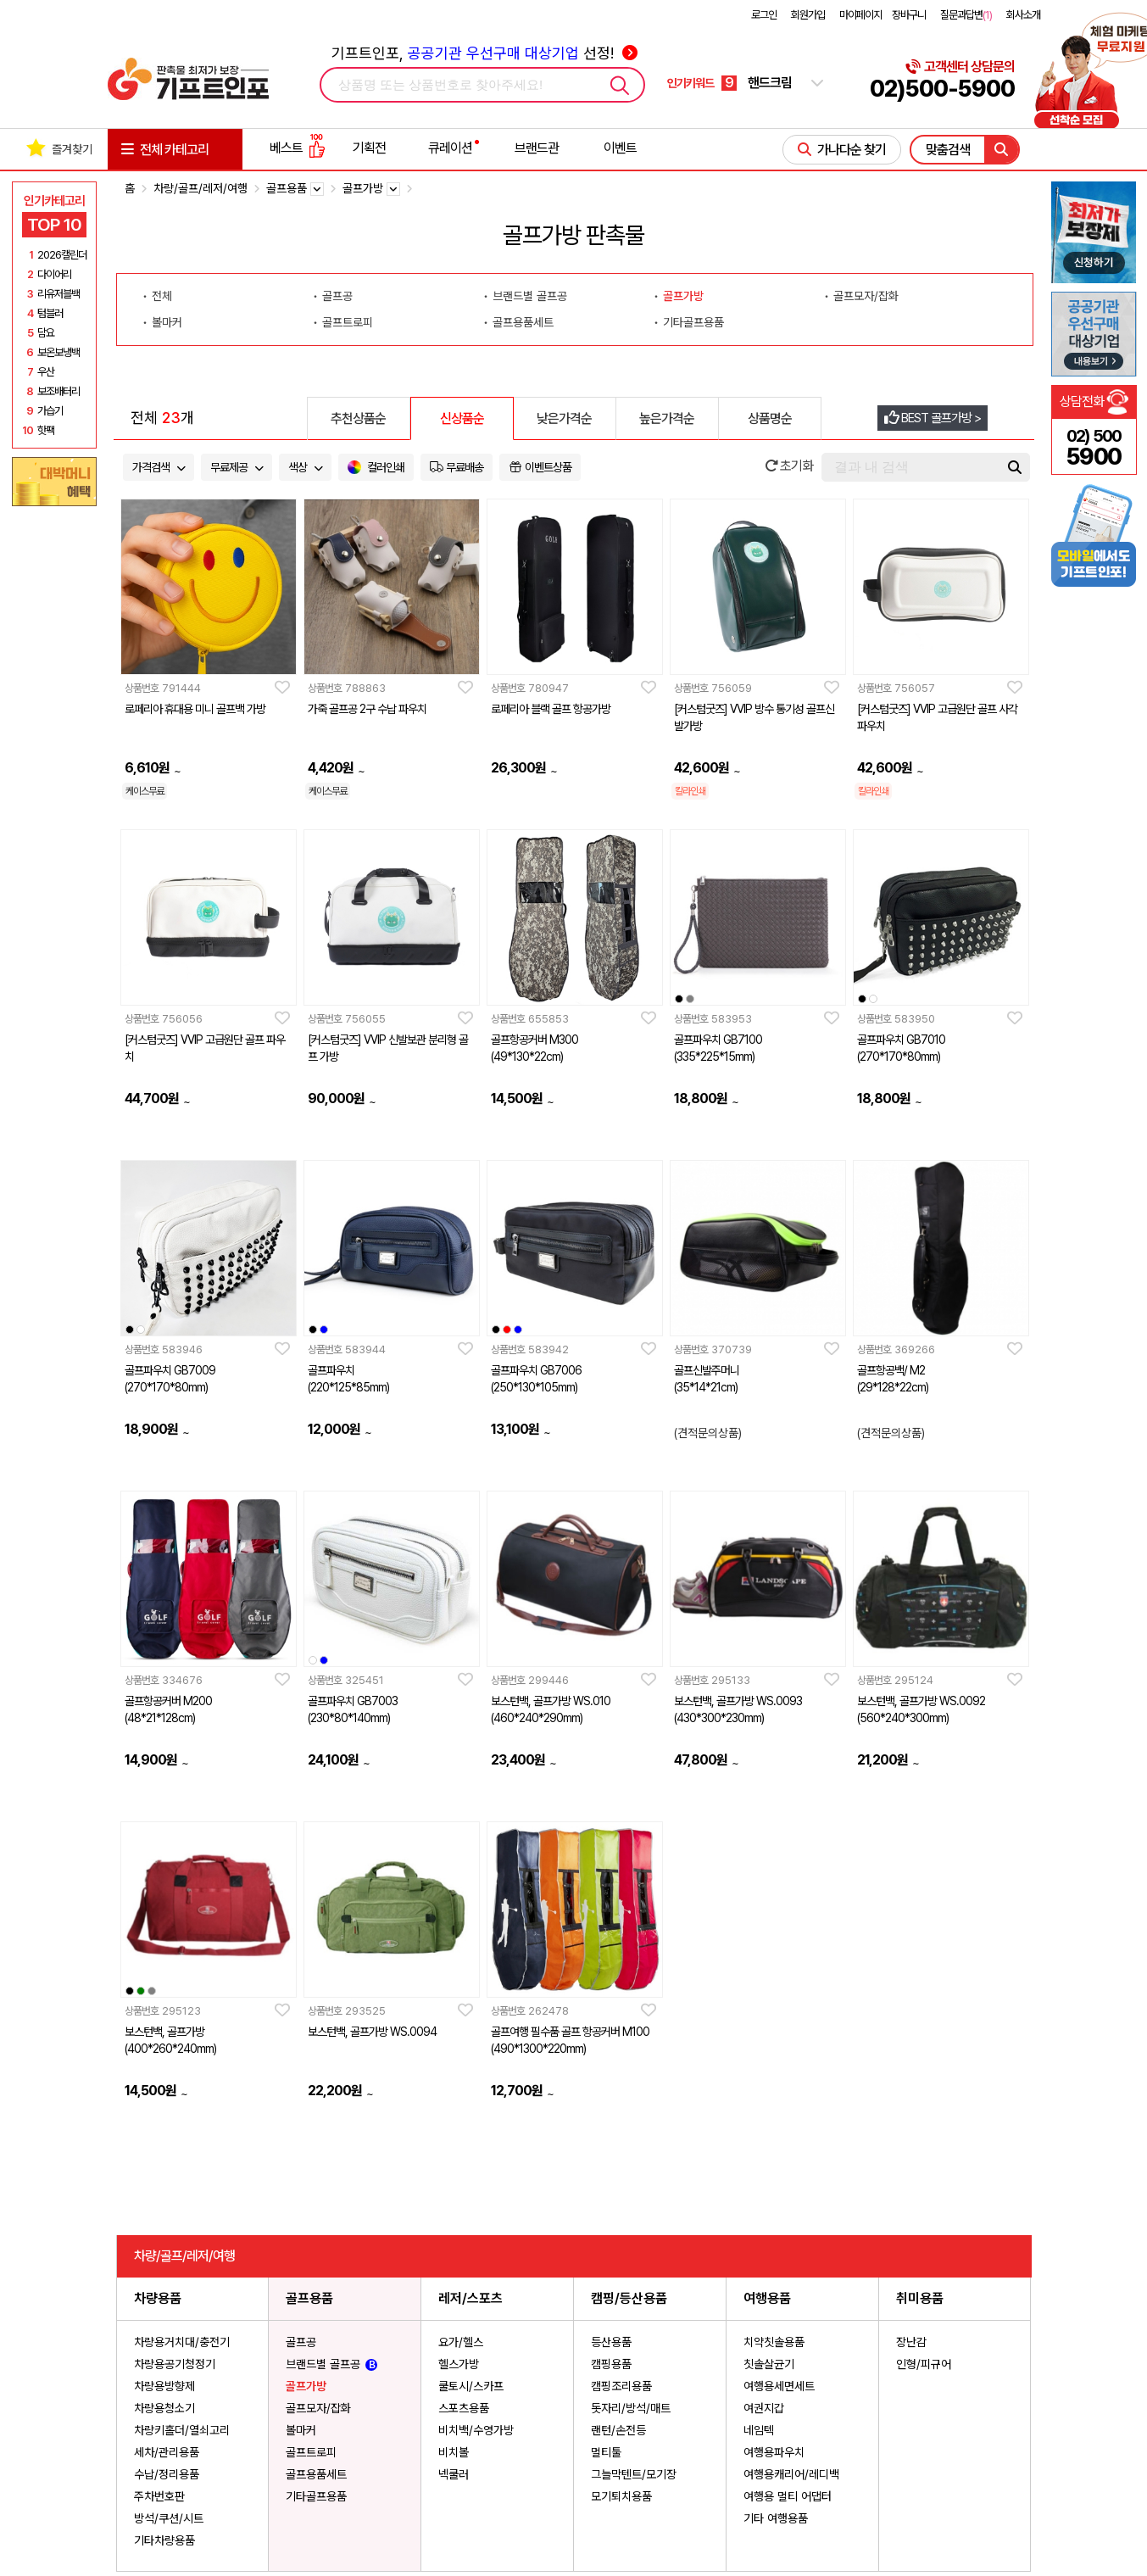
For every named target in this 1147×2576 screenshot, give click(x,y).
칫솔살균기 (768, 2364)
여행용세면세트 (779, 2386)
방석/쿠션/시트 (168, 2518)
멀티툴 (606, 2452)
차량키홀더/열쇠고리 (182, 2430)
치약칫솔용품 (774, 2342)
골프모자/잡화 (866, 296)
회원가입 (808, 14)
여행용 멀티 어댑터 (787, 2496)
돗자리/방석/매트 (631, 2408)
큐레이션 (450, 148)
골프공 (337, 296)
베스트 (298, 148)
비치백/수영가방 (476, 2430)
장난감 (911, 2342)
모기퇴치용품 (621, 2496)
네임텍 (758, 2430)
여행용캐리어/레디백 (791, 2474)
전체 (162, 296)
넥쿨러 (453, 2474)
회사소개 (1023, 14)
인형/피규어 (923, 2364)
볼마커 (167, 322)
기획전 (369, 148)
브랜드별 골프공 (530, 296)
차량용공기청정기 (174, 2364)
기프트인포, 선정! (484, 53)
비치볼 (453, 2452)
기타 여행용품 (775, 2518)
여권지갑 (763, 2408)
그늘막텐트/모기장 (634, 2474)
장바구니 (909, 14)
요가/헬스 (460, 2342)
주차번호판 (159, 2496)
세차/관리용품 (166, 2452)
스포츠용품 (463, 2408)
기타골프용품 (693, 322)
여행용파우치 (774, 2452)
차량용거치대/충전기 (182, 2342)
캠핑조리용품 (621, 2386)
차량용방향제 (164, 2386)
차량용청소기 (164, 2408)
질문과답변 (966, 14)
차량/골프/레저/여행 (200, 188)
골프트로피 (347, 322)
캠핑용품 (611, 2364)
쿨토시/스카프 (471, 2386)
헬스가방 (458, 2364)
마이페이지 (860, 14)
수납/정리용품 (166, 2474)
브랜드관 (537, 148)
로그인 (764, 14)
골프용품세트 (523, 322)
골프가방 (683, 296)
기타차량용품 (164, 2540)
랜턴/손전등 (618, 2430)
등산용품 (611, 2342)
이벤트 (620, 148)
